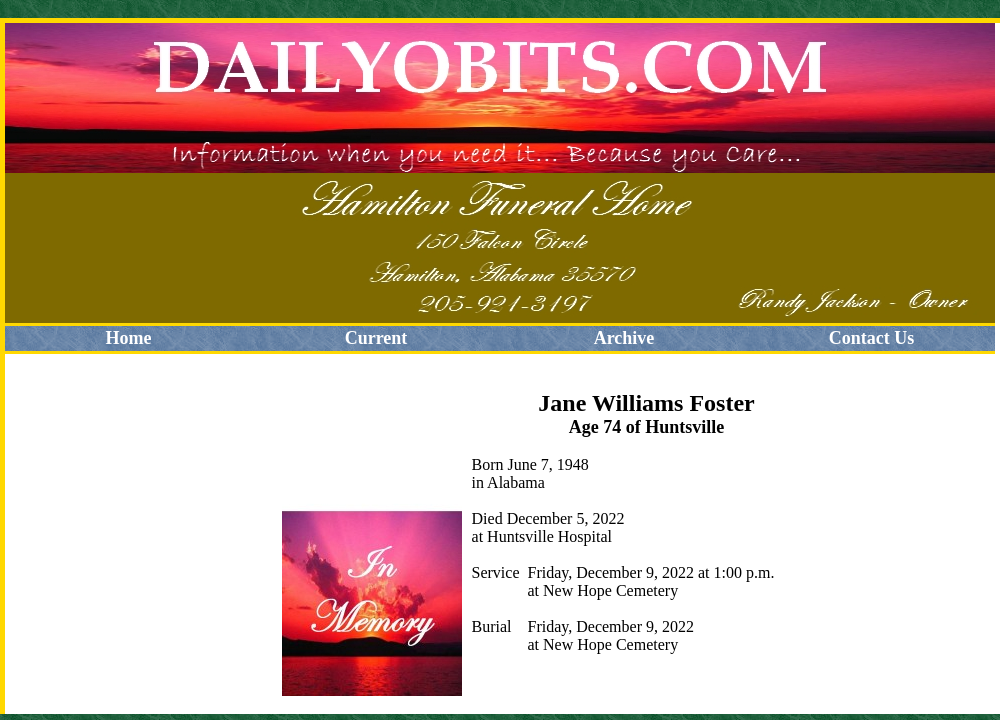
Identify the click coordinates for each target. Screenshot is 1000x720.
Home (129, 338)
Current (376, 338)
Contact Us (872, 338)
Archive (624, 338)
